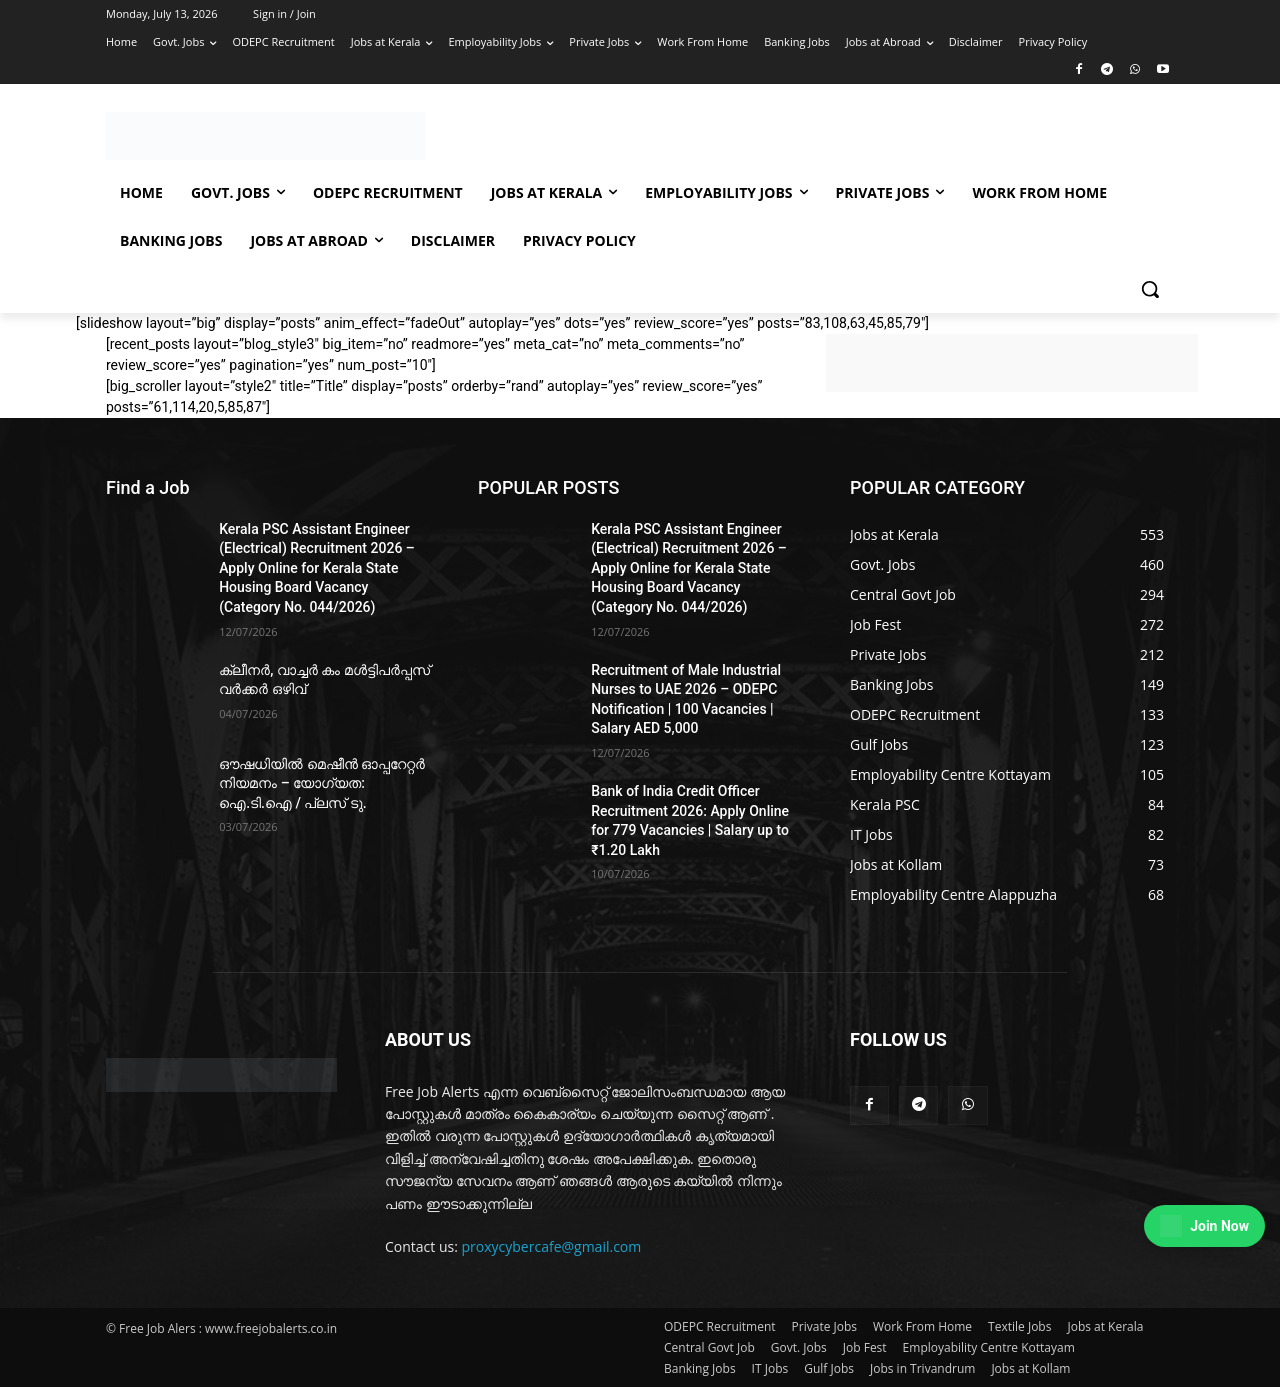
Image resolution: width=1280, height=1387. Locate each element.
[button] (1150, 289)
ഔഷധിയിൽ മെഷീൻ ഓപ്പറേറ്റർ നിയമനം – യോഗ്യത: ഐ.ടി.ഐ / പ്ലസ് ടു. (322, 783)
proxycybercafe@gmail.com (552, 1246)
